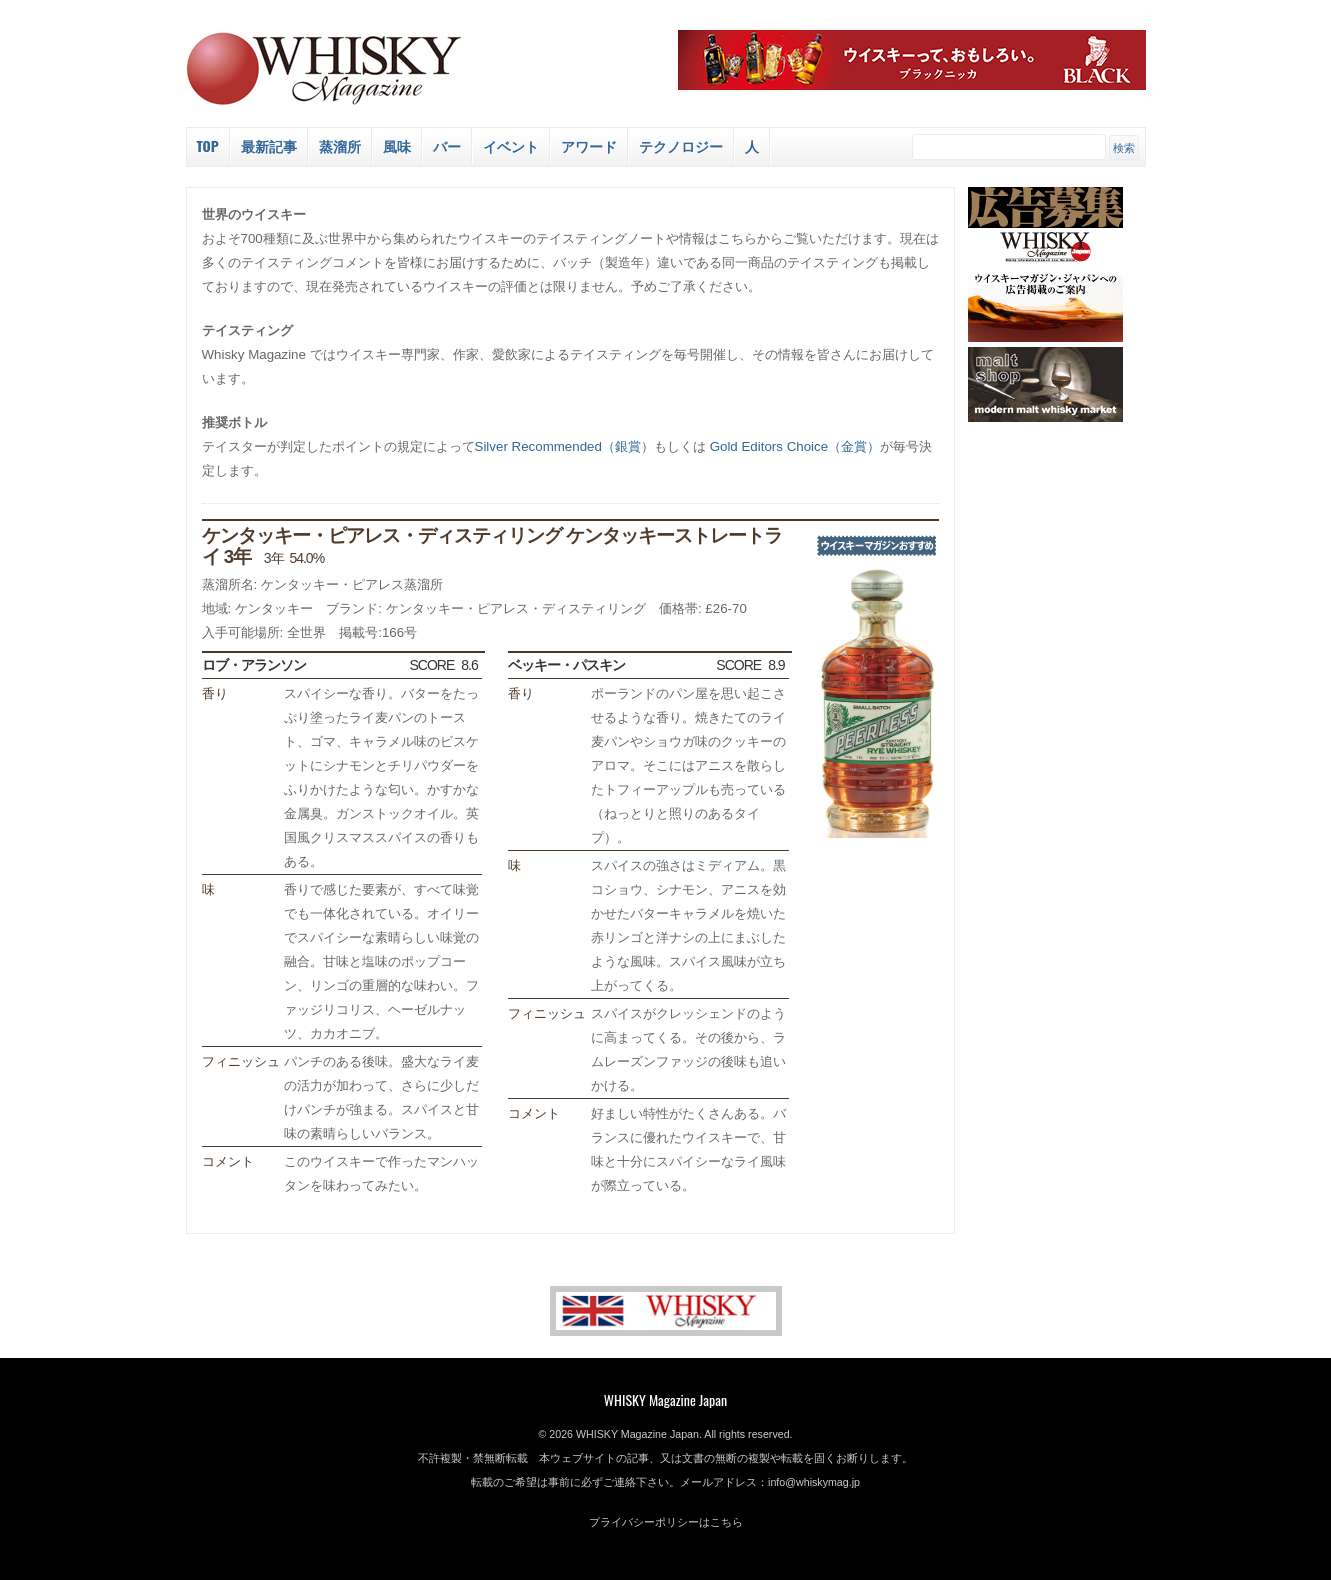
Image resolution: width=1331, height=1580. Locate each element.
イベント (511, 145)
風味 (397, 145)
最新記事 (269, 145)
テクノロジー (681, 145)
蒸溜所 (340, 145)
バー (447, 145)
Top (208, 145)
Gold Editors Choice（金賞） (795, 446)
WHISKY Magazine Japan (665, 1399)
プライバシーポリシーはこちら (666, 1522)
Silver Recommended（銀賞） (564, 446)
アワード (589, 145)
